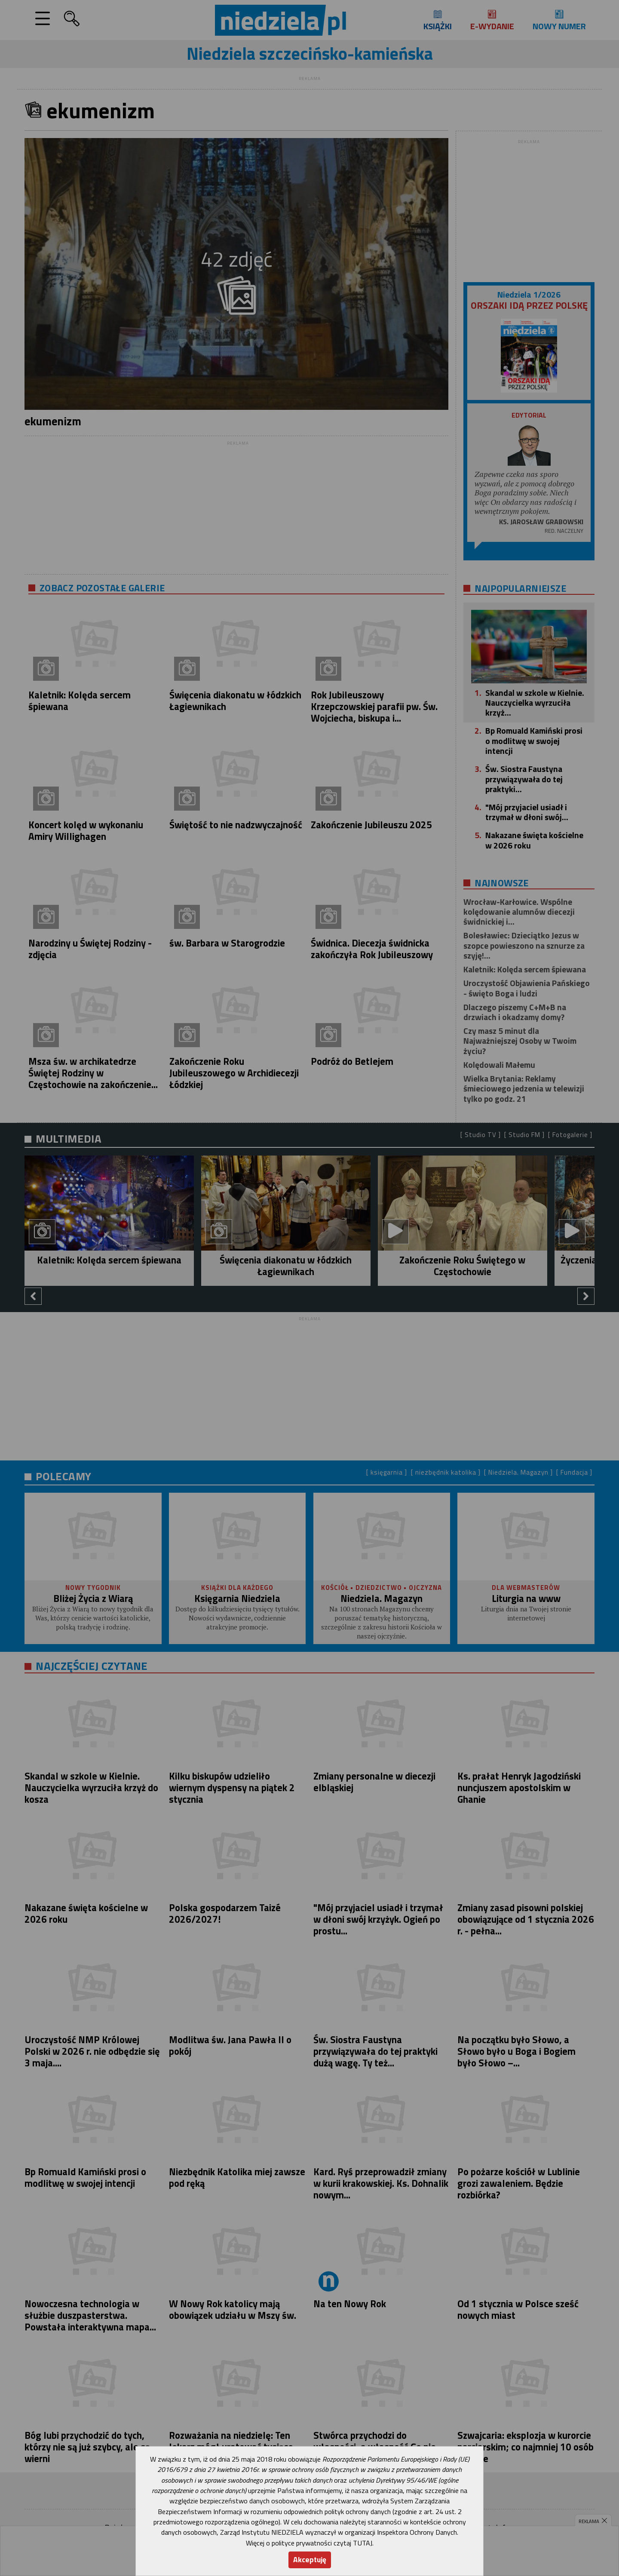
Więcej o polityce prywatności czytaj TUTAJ (309, 2543)
